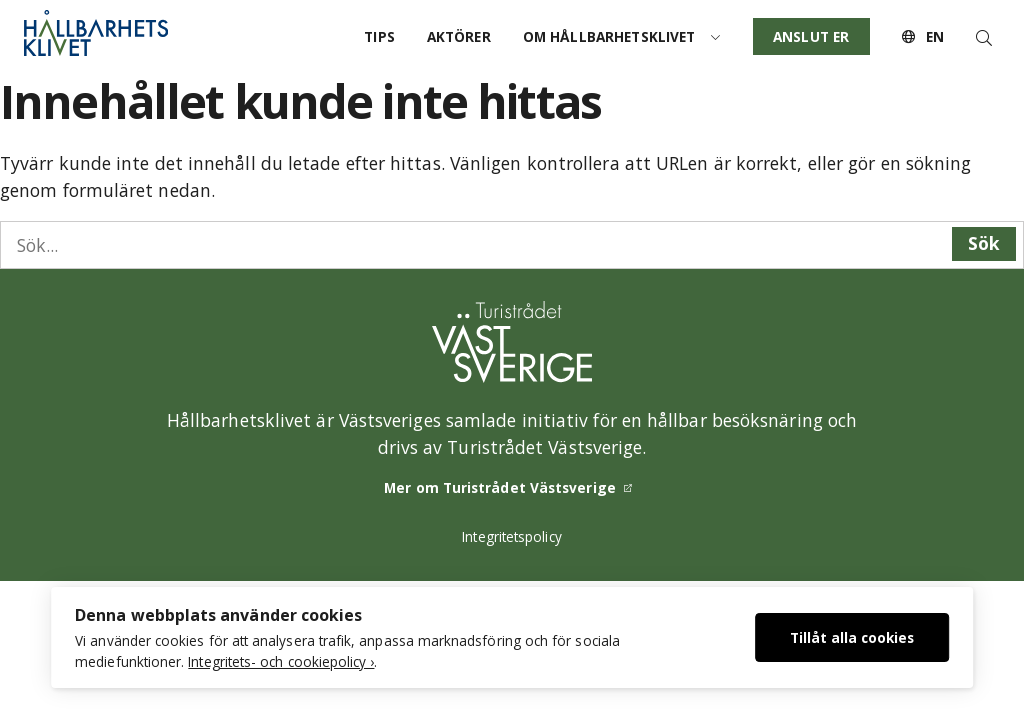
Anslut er (811, 36)
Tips (379, 36)
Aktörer (459, 36)
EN (923, 36)
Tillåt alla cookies (852, 637)
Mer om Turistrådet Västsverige (500, 487)
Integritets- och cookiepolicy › (281, 661)
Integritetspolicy (512, 536)
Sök (984, 243)
